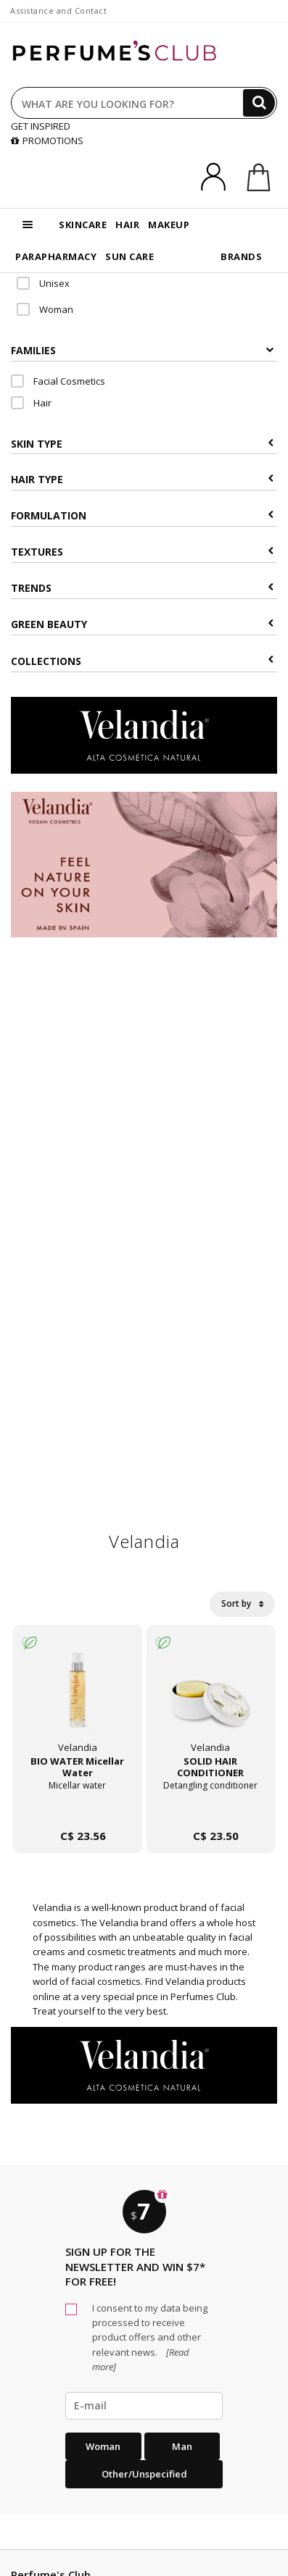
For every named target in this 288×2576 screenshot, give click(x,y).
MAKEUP (168, 224)
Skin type (142, 444)
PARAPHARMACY (55, 256)
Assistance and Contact (58, 10)
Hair (31, 402)
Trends (142, 588)
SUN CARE (129, 256)
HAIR (127, 224)
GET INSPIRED (40, 126)
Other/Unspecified (144, 2473)
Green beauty (142, 624)
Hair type (142, 479)
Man (182, 2446)
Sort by (242, 1603)
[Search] (259, 103)
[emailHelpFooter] (144, 2406)
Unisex (43, 283)
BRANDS (241, 256)
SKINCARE (83, 224)
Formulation (142, 515)
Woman (45, 309)
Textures (142, 552)
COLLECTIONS (142, 661)
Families (142, 350)
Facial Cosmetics (58, 381)
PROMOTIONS (47, 140)
